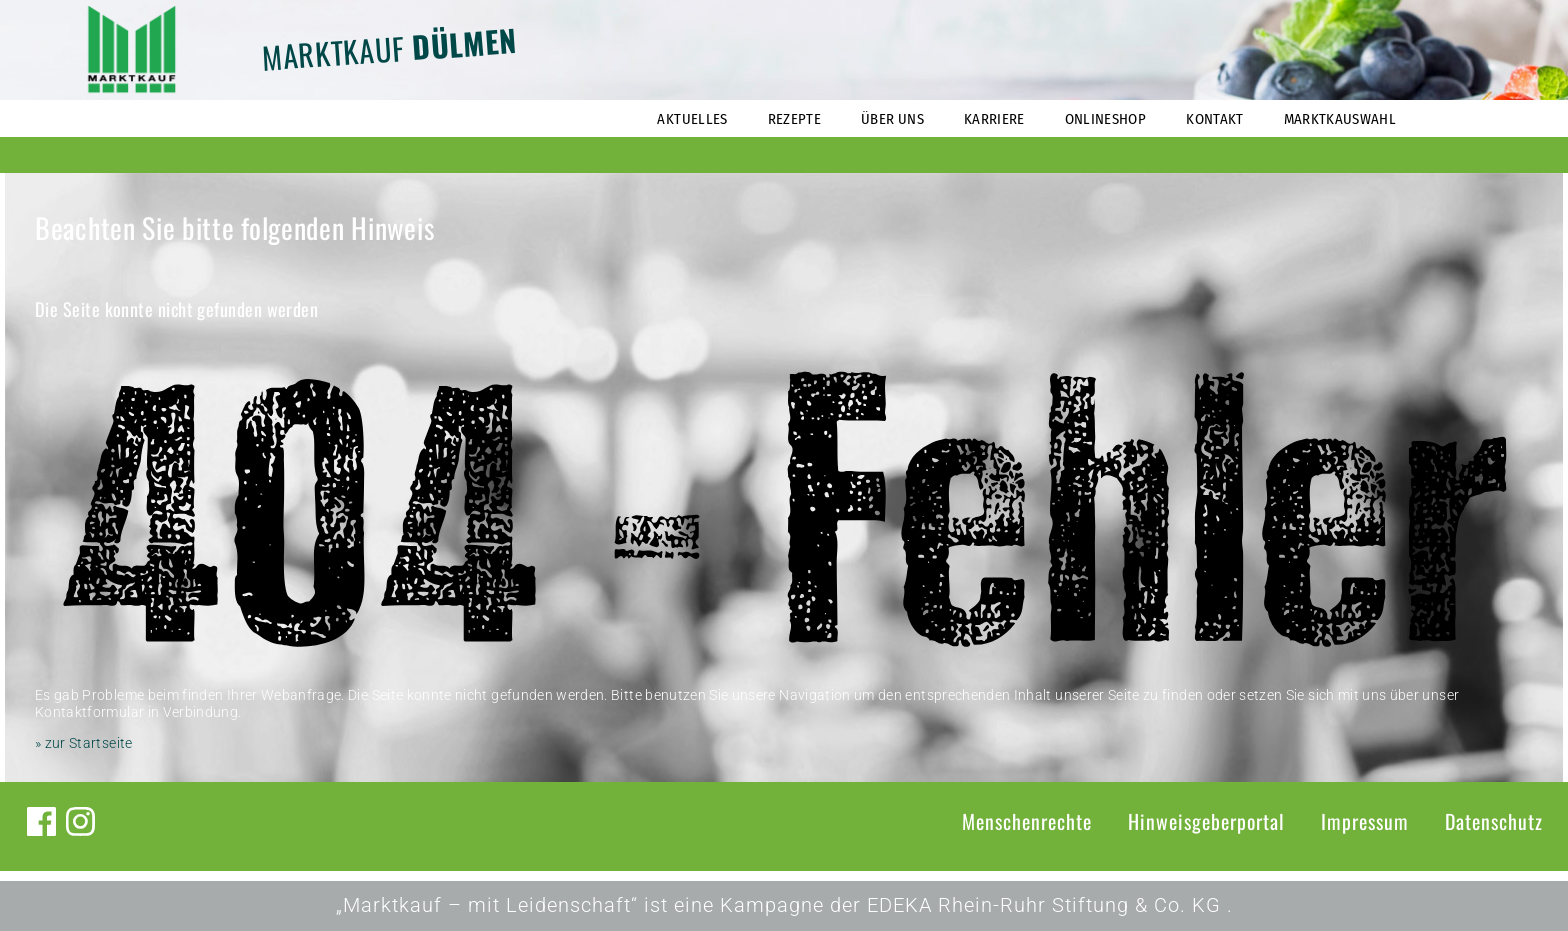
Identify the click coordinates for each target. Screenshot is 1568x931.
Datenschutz (1494, 821)
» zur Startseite (84, 743)
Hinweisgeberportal (1206, 821)
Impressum (1365, 821)
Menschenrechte (1027, 821)
